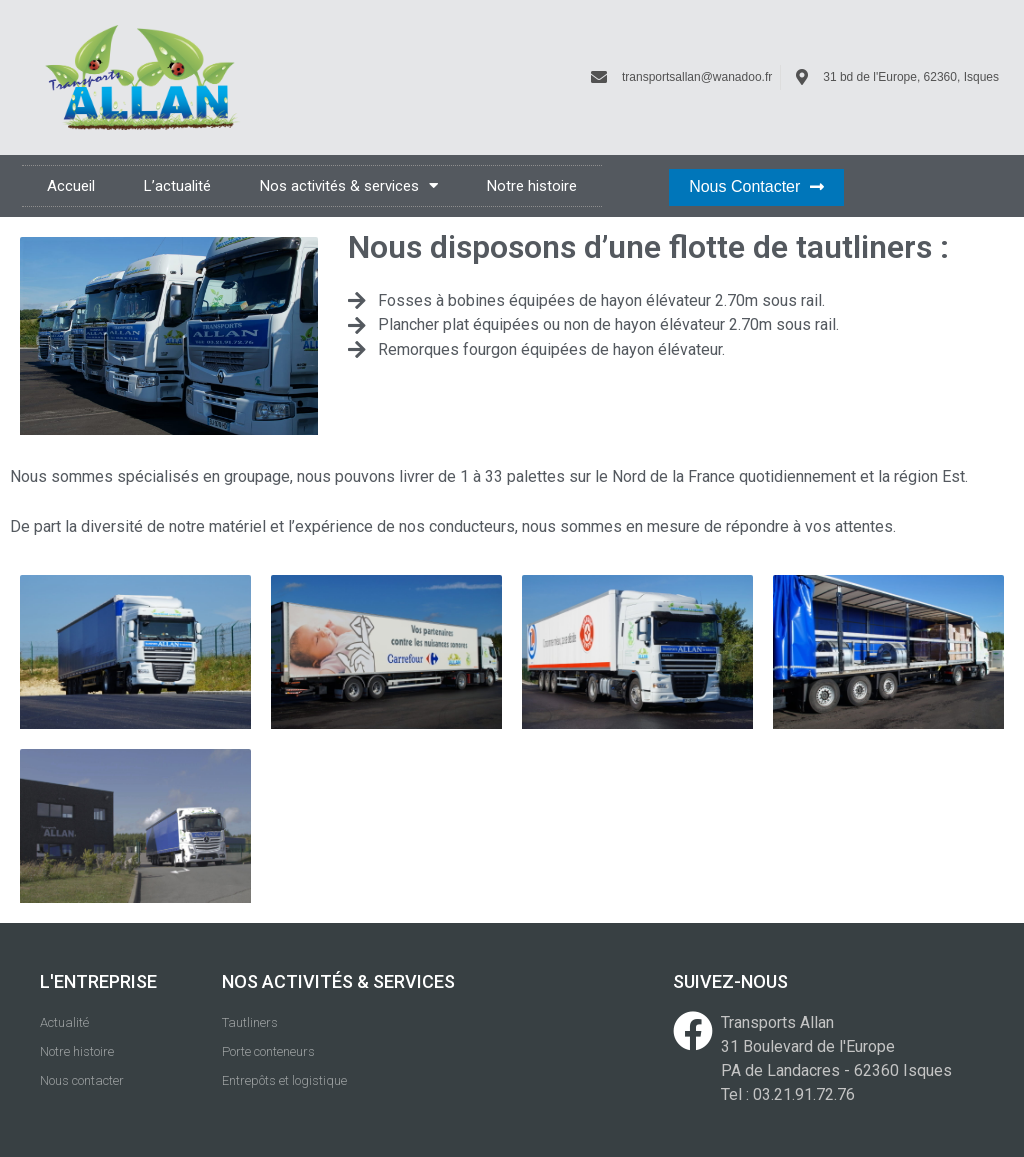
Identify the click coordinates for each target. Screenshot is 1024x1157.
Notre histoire (532, 186)
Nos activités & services (349, 185)
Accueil (71, 186)
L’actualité (177, 186)
